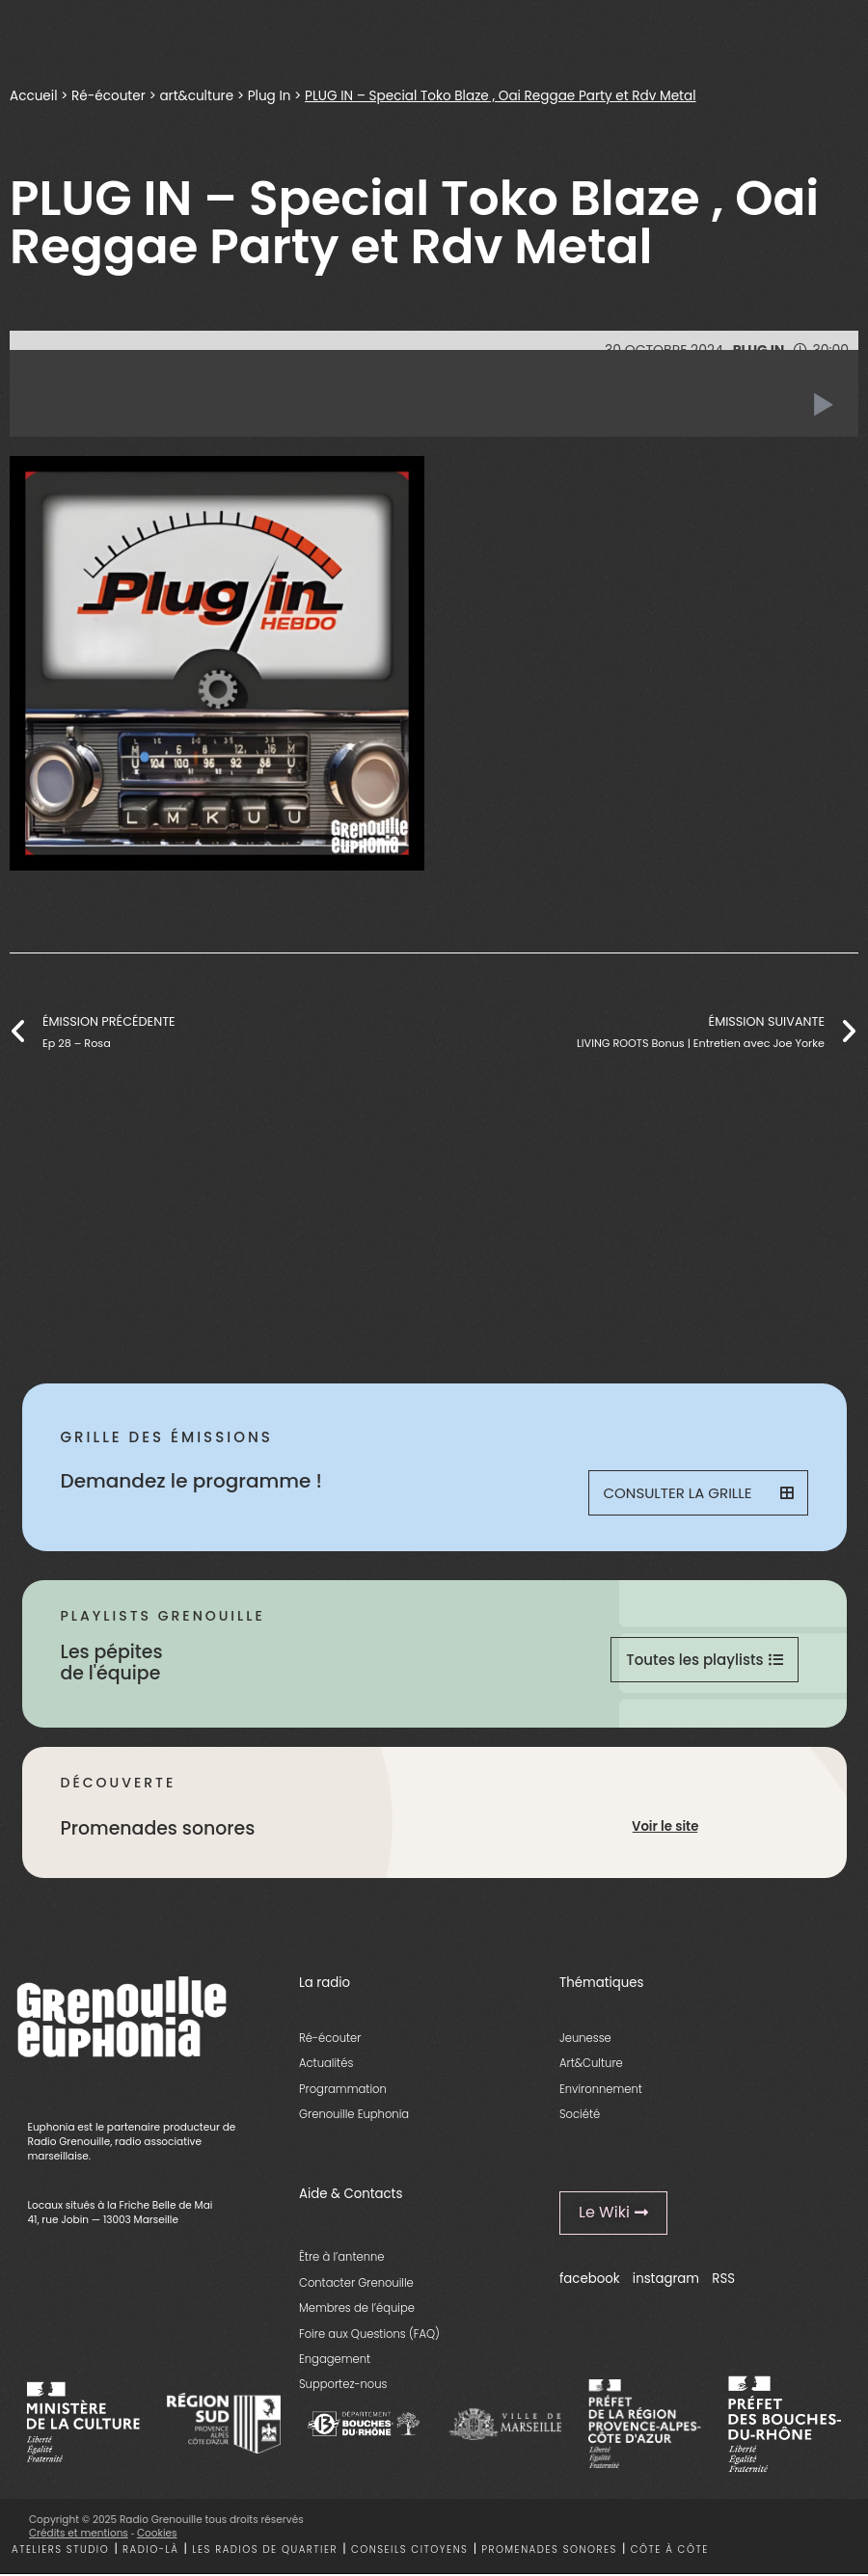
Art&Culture (591, 2063)
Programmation (343, 2089)
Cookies (157, 2533)
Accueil (34, 95)
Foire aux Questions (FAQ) (369, 2334)
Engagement (334, 2359)
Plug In (274, 95)
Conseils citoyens (410, 2549)
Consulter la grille (698, 1493)
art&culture (199, 95)
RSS (723, 2278)
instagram (666, 2278)
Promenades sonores (549, 2549)
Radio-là (150, 2549)
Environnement (600, 2089)
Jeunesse (585, 2038)
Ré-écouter (110, 95)
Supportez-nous (343, 2384)
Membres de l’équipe (357, 2308)
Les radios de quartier (265, 2549)
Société (579, 2114)
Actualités (326, 2063)
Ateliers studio (60, 2549)
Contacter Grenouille (356, 2283)
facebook (589, 2278)
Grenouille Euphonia (354, 2114)
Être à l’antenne (342, 2257)
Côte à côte (670, 2549)
